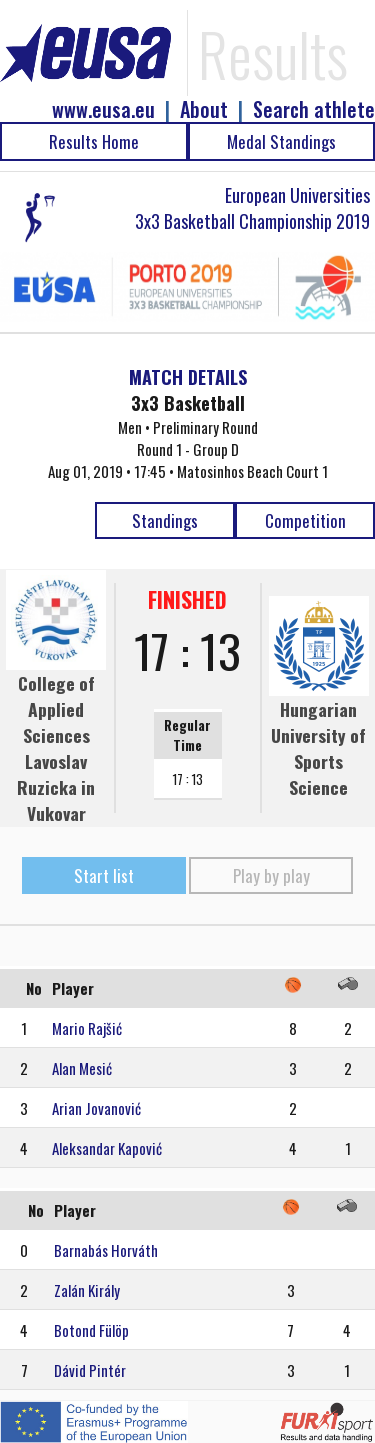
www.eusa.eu (103, 109)
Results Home (94, 141)
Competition (305, 520)
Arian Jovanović (96, 1108)
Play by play (271, 875)
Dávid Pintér (90, 1370)
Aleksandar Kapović (107, 1148)
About (204, 109)
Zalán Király (87, 1290)
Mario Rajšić (87, 1028)
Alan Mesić (82, 1068)
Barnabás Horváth (106, 1250)
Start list (104, 875)
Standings (165, 520)
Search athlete (314, 109)
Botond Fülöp (91, 1330)
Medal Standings (281, 141)
